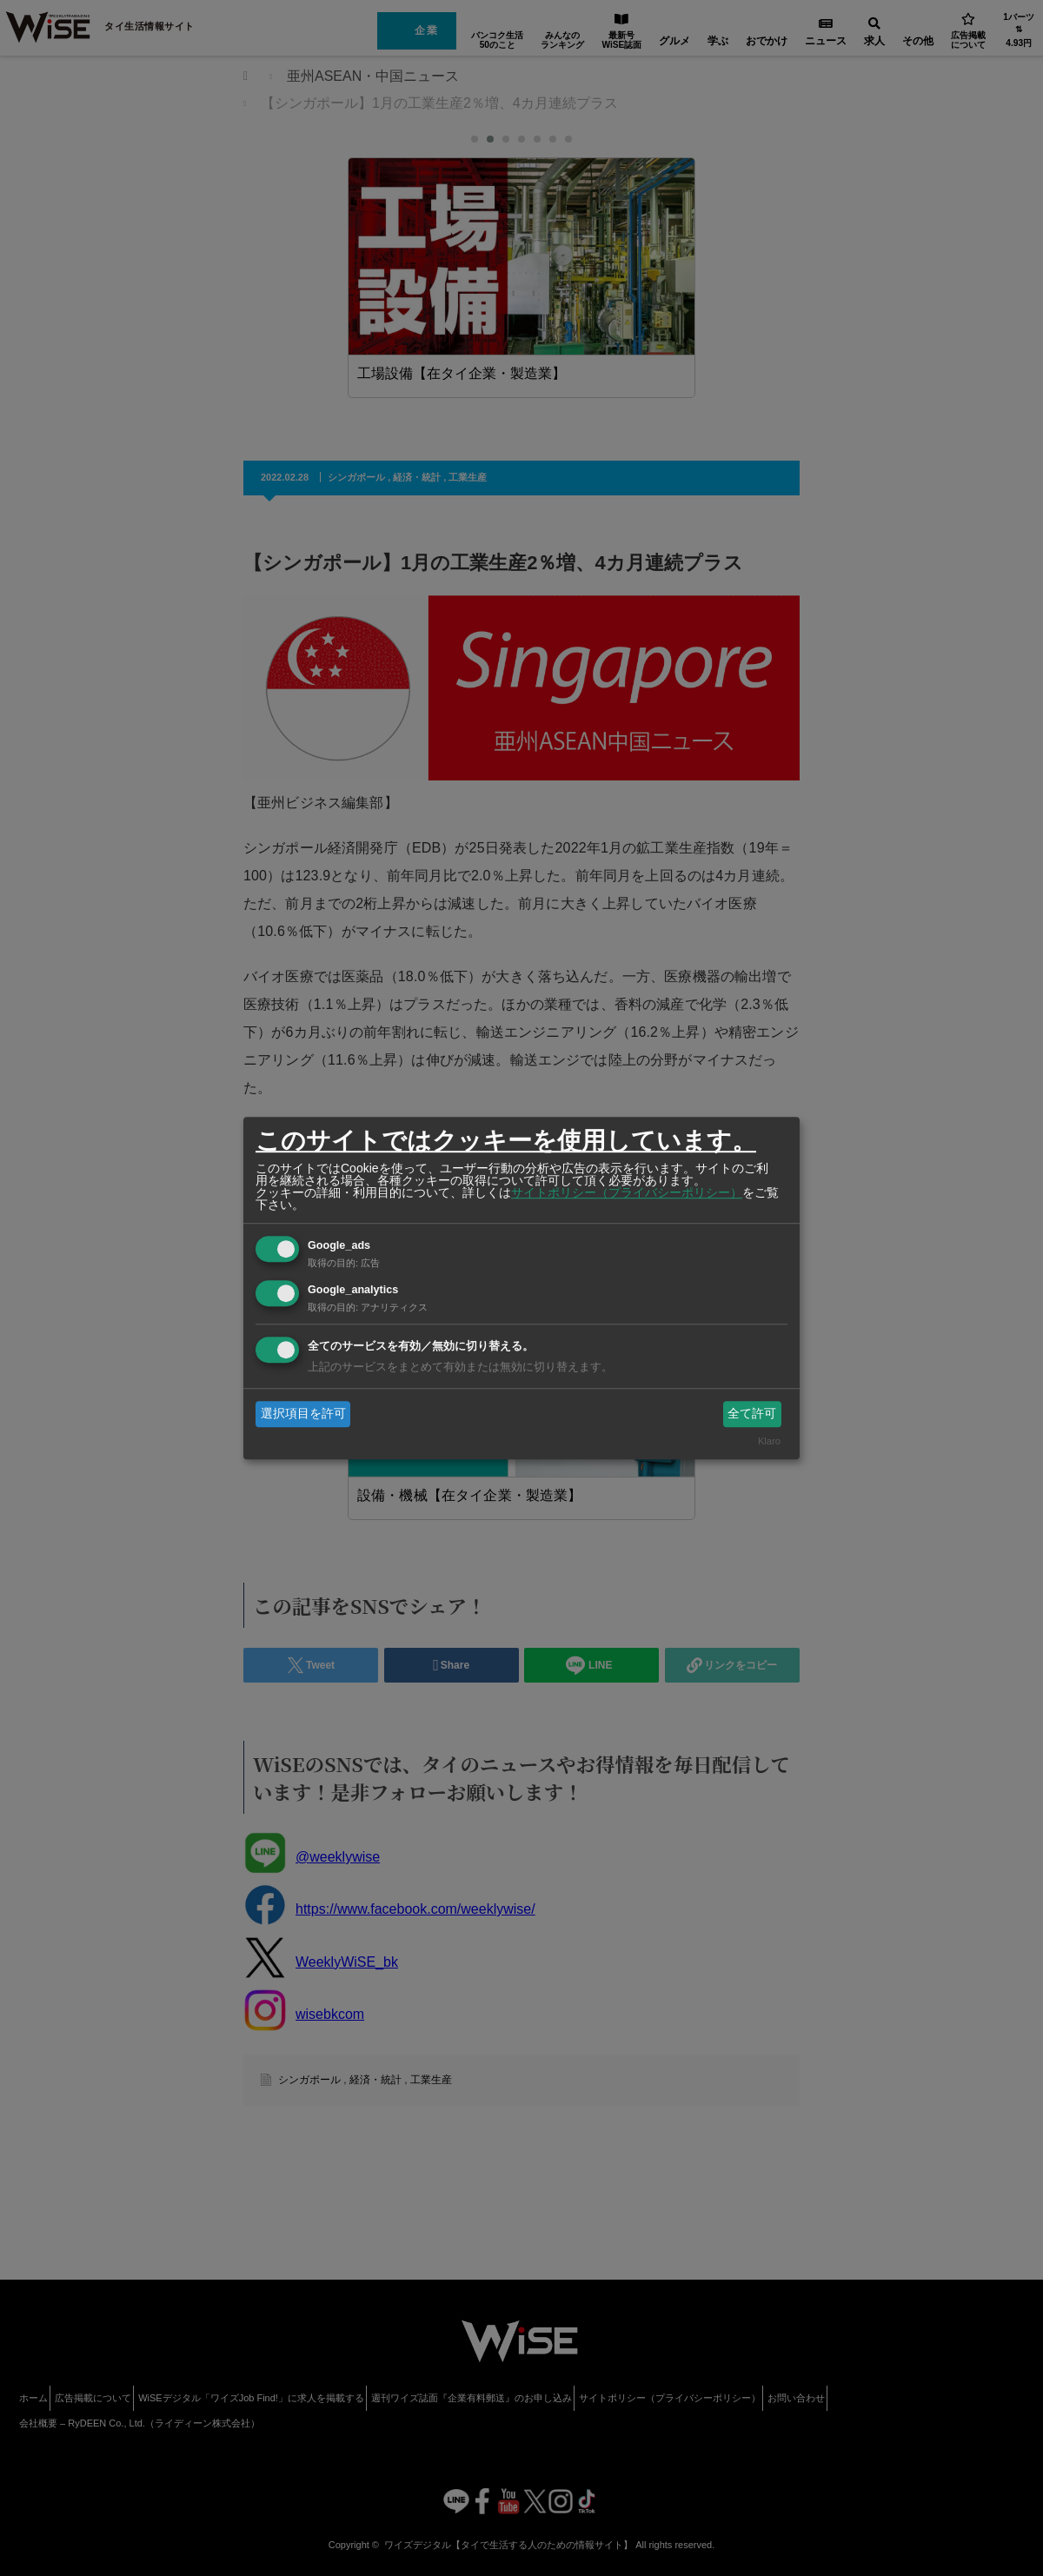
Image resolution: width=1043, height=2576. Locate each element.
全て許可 (751, 1413)
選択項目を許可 (303, 1413)
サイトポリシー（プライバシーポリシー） (626, 1192)
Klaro (769, 1442)
